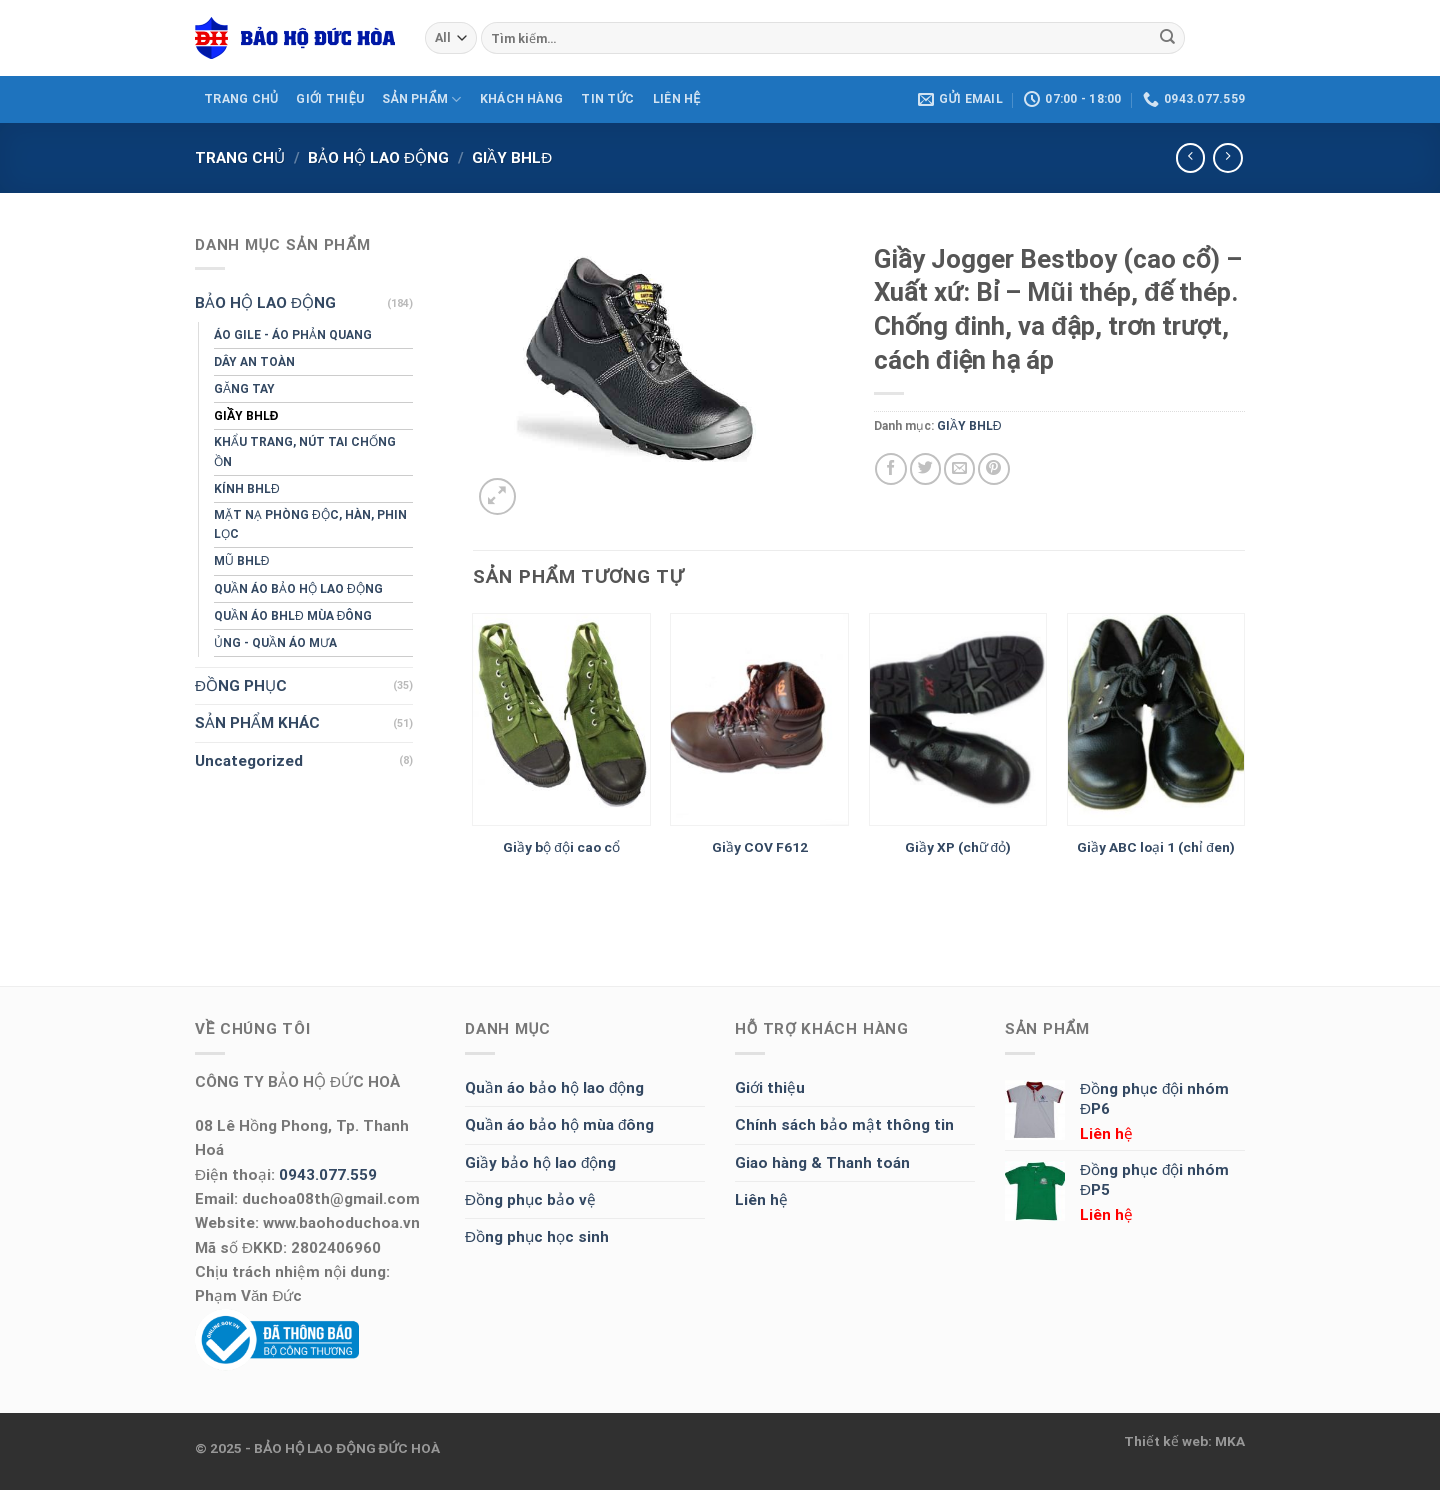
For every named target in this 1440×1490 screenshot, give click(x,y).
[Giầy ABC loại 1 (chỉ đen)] (1156, 720)
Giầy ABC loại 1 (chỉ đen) (1156, 847)
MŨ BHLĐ (241, 561)
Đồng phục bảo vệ (530, 1200)
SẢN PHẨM (421, 99)
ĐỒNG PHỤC (241, 686)
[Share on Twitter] (925, 468)
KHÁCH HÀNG (521, 99)
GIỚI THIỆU (330, 99)
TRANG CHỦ (241, 99)
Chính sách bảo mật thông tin (844, 1125)
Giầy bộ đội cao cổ (561, 847)
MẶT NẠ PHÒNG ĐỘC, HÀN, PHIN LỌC (310, 524)
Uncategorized (249, 761)
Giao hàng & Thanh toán (822, 1163)
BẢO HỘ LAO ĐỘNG (378, 158)
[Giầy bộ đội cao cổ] (561, 720)
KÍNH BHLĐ (247, 489)
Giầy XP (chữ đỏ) (958, 847)
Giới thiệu (770, 1088)
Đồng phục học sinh (537, 1237)
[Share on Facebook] (890, 468)
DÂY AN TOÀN (254, 362)
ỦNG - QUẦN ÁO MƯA (275, 643)
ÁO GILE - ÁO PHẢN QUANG (293, 335)
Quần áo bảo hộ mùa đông (559, 1125)
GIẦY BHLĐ (512, 158)
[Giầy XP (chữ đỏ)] (958, 720)
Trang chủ (240, 158)
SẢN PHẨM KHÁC (257, 723)
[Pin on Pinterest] (993, 468)
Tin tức (607, 99)
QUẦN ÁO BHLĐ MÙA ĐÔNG (293, 616)
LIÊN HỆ (677, 99)
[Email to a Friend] (959, 468)
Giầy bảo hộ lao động (540, 1163)
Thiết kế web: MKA (1184, 1441)
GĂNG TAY (244, 389)
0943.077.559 (328, 1175)
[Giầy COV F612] (759, 720)
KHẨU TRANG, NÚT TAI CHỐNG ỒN (305, 451)
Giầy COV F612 (760, 847)
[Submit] (1167, 38)
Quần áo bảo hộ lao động (554, 1088)
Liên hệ (761, 1200)
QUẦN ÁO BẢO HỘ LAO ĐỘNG (298, 589)
